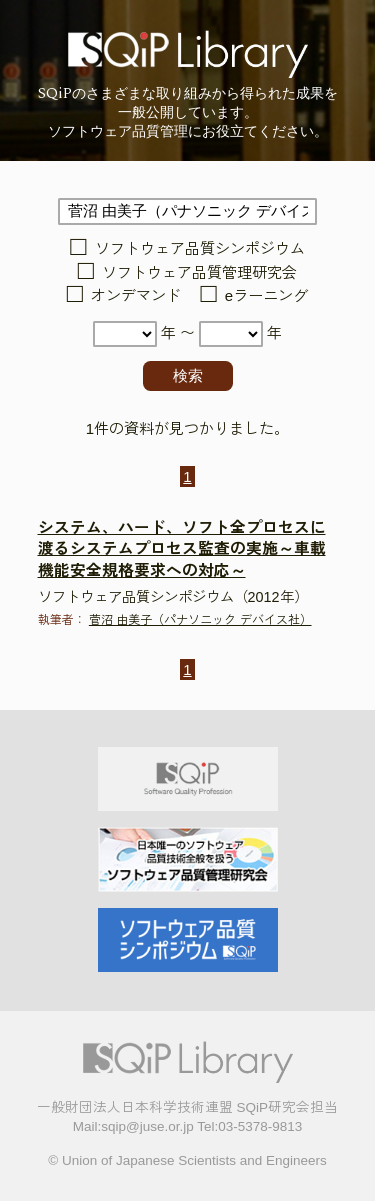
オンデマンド (136, 296)
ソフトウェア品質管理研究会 (199, 272)
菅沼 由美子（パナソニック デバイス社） (200, 620)
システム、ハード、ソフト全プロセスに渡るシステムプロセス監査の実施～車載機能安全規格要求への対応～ (182, 549)
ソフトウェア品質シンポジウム (200, 249)
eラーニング (266, 296)
